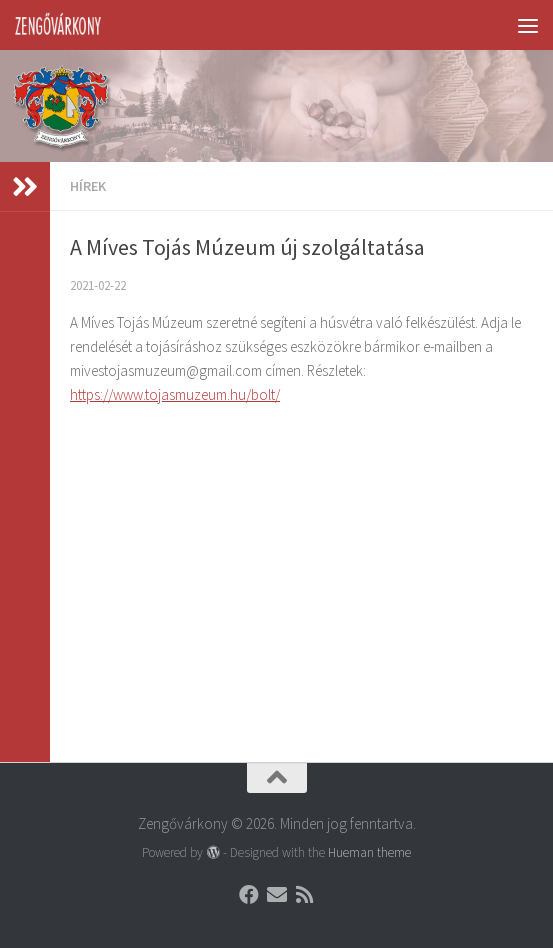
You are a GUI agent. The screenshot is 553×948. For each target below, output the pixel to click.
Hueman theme (369, 852)
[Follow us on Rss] (305, 895)
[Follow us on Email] (277, 895)
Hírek (88, 186)
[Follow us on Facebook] (249, 895)
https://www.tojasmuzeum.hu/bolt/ (175, 394)
